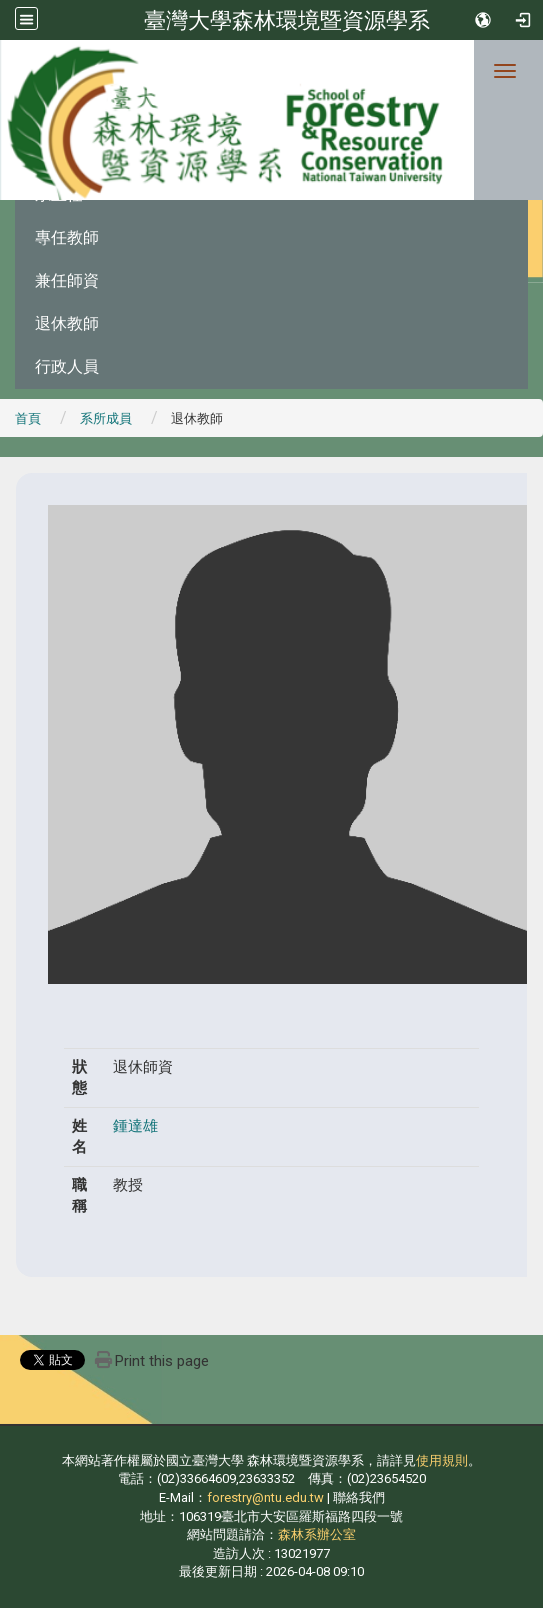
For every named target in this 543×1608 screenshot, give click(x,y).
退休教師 (67, 323)
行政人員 (67, 366)
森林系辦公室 (317, 1534)
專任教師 (67, 237)
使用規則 (442, 1460)
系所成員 (106, 418)
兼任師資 (67, 280)
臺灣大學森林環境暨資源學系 (287, 20)
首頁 (28, 418)
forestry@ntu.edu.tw (265, 1497)
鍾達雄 (135, 1126)
